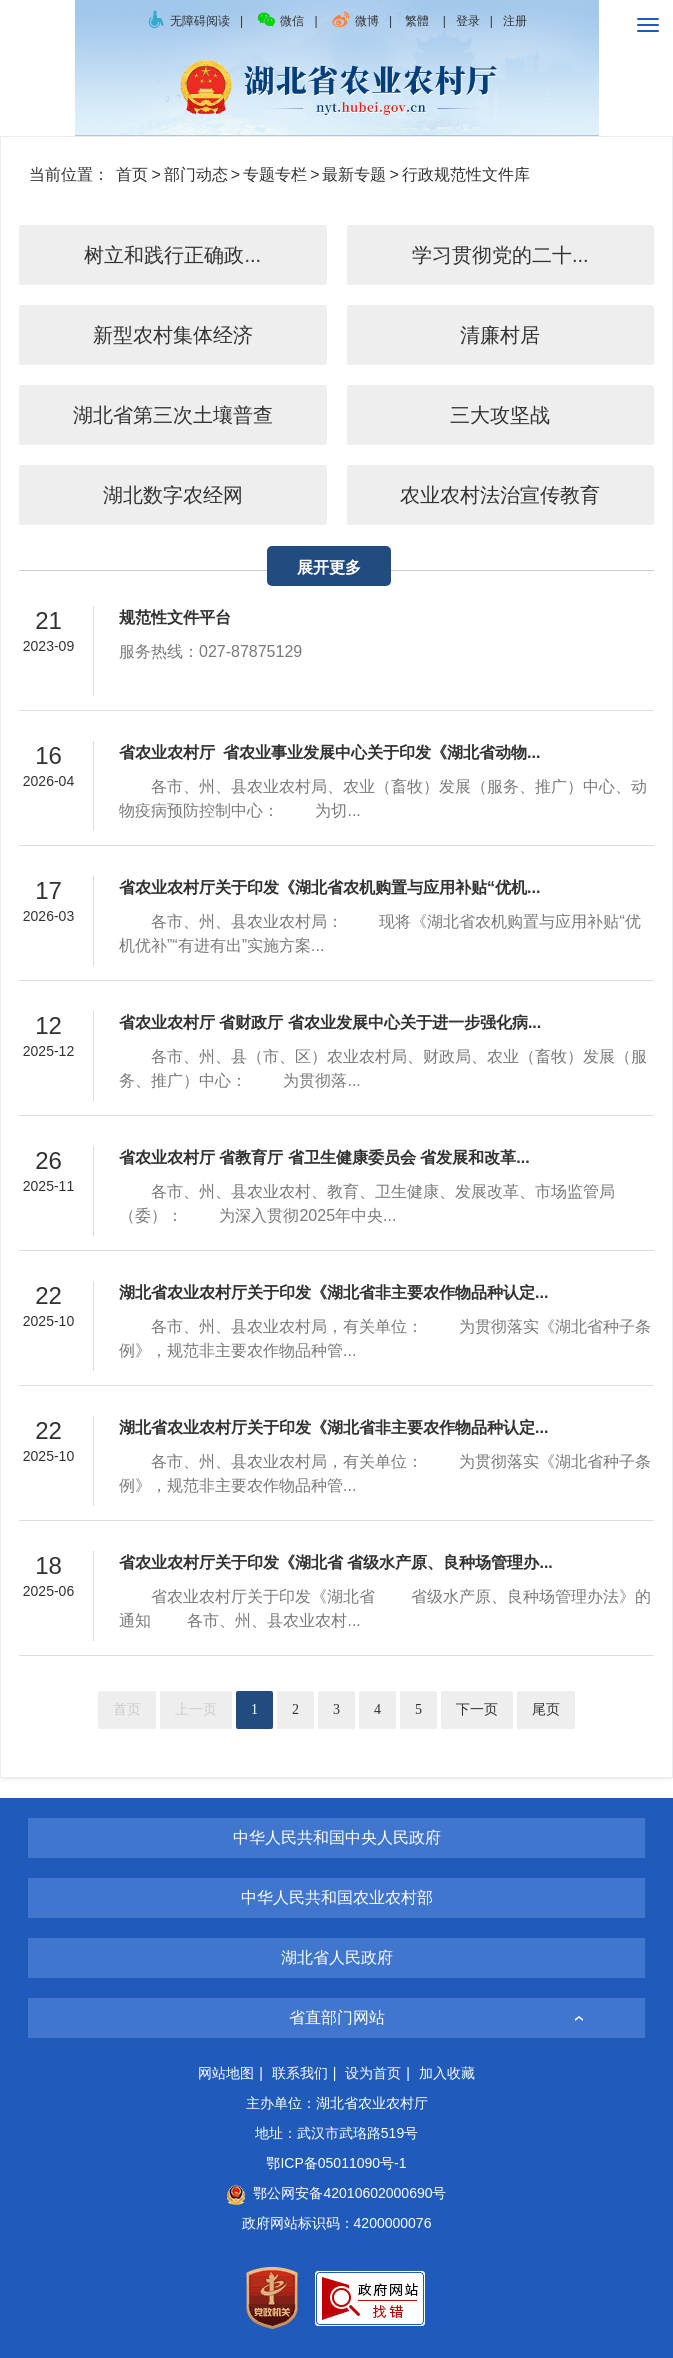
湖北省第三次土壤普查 (173, 415)
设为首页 (373, 2073)
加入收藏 (447, 2073)
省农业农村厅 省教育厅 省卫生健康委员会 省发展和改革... (324, 1157)
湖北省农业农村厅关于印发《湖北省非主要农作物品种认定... (333, 1292)
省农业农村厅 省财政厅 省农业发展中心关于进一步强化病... (330, 1022)
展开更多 (329, 567)
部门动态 (196, 174)
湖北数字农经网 (173, 495)
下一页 (477, 1709)
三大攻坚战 (500, 415)
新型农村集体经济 (173, 335)
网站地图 (226, 2073)
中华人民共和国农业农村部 (337, 1897)
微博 (355, 21)
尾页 (546, 1709)
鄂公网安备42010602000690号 (336, 2193)
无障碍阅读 (188, 21)
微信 (280, 21)
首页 (132, 174)
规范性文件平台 (175, 617)
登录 (468, 21)
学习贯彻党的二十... (500, 255)
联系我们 (300, 2073)
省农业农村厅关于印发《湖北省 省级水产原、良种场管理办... (336, 1562)
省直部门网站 (337, 2017)
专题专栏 (275, 174)
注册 (515, 21)
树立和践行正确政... (172, 255)
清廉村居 (500, 335)
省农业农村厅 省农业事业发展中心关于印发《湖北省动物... (329, 752)
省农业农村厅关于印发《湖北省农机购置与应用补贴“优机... (329, 887)
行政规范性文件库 (466, 174)
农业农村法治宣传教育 (500, 495)
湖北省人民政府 (337, 1957)
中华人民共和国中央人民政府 (337, 1837)
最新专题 (354, 174)
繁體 (417, 21)
